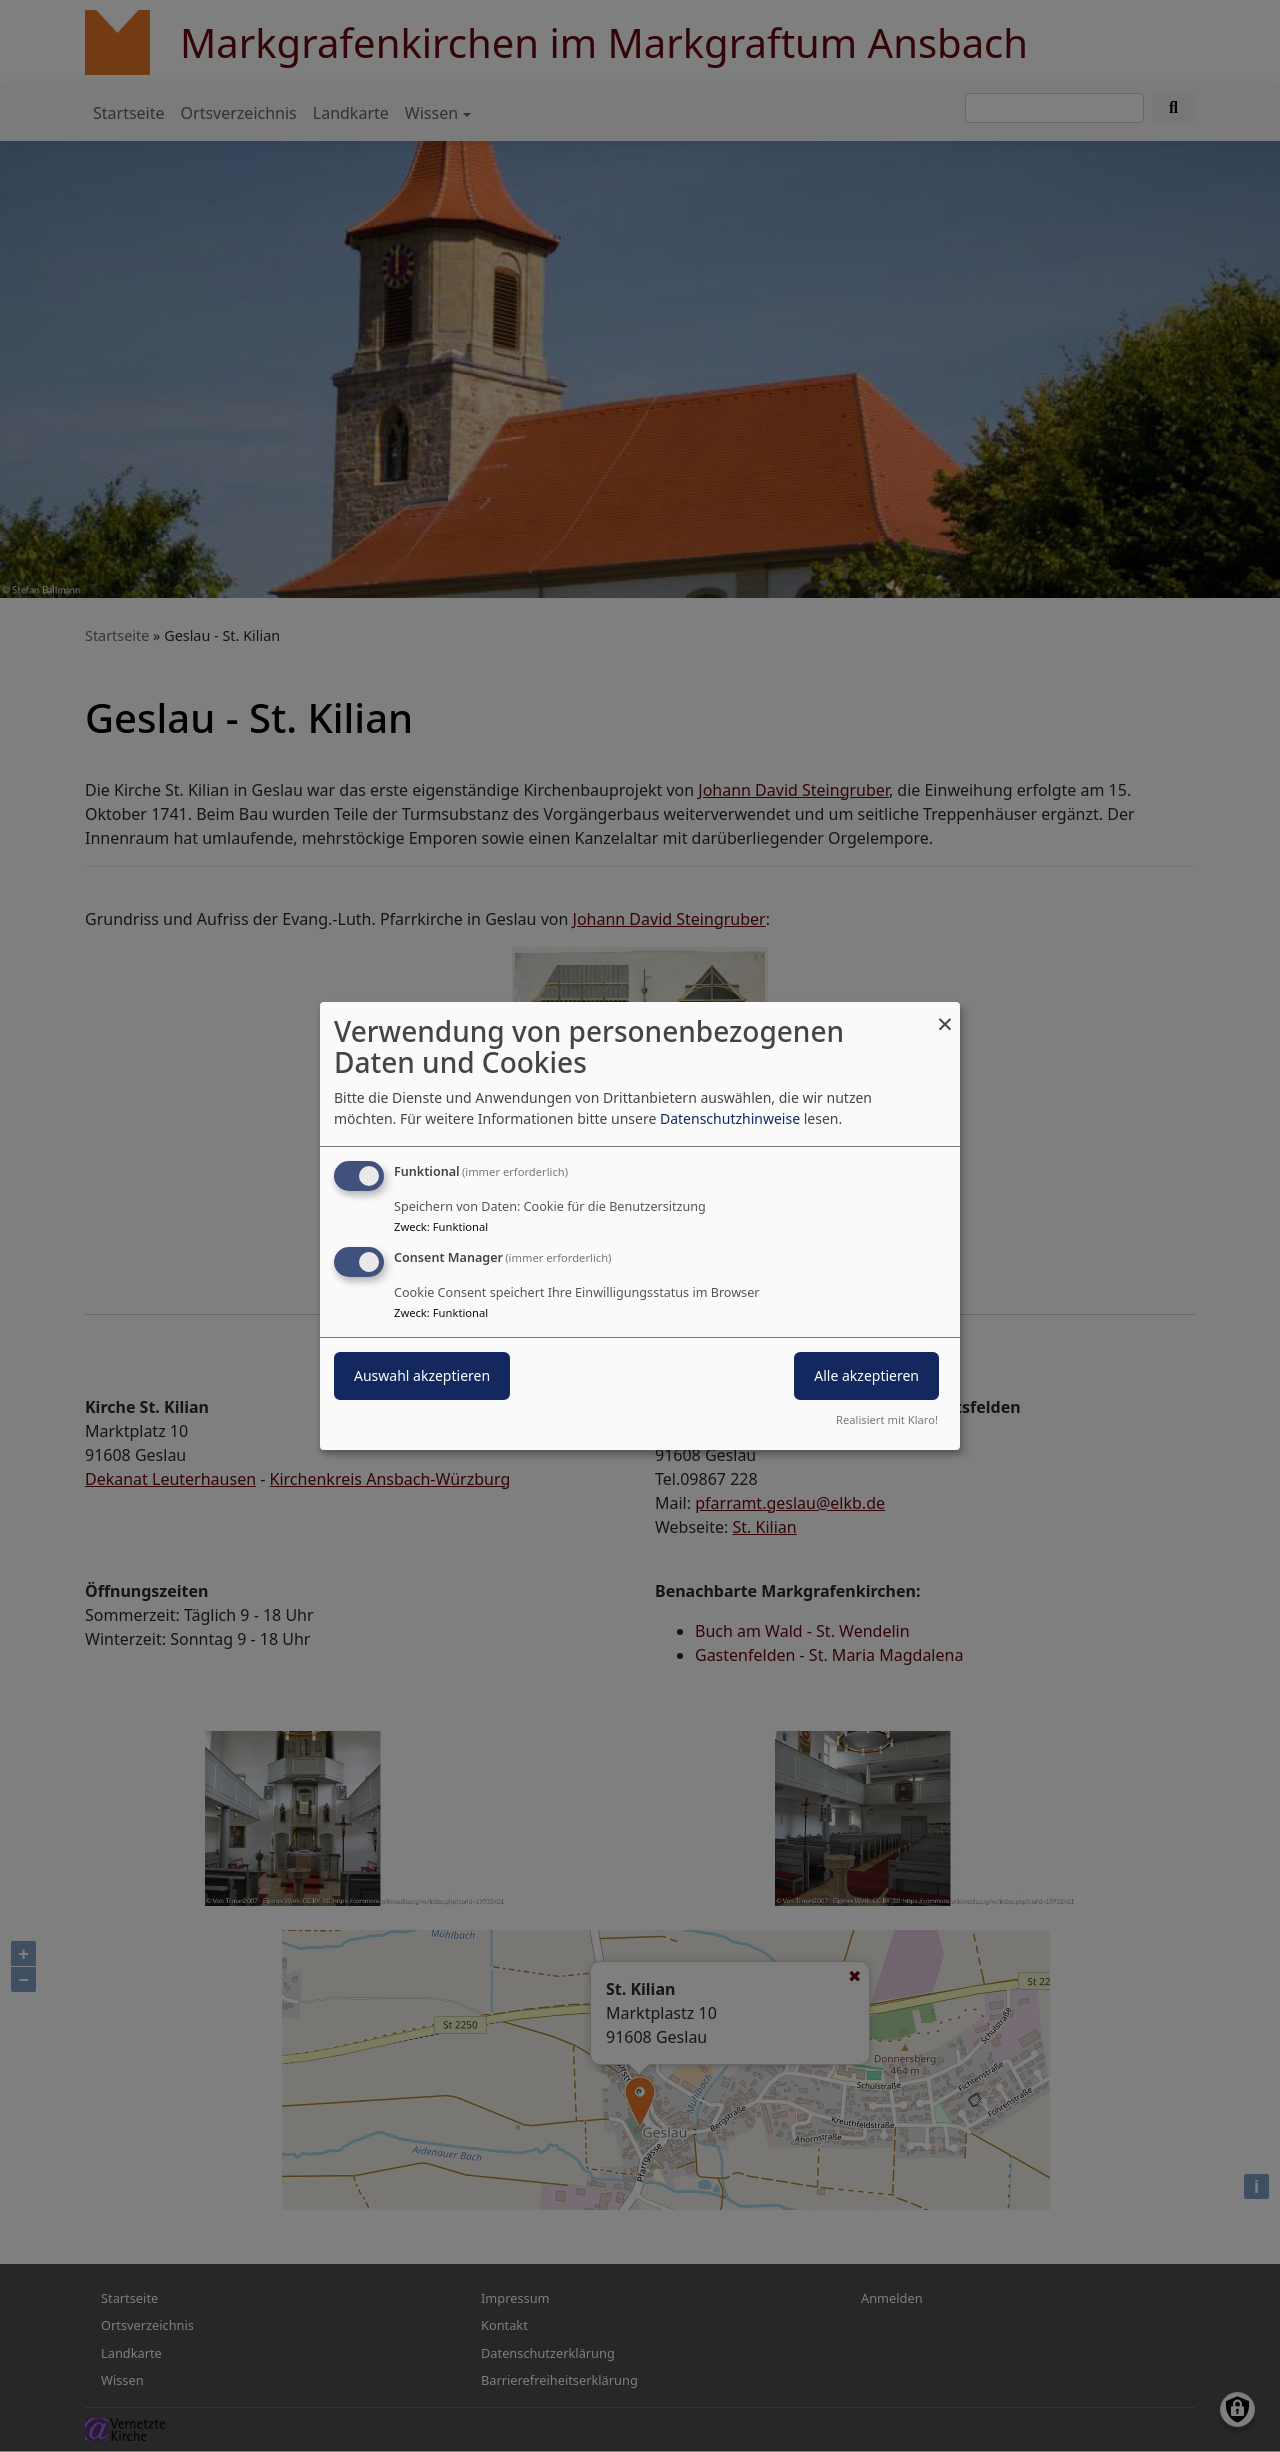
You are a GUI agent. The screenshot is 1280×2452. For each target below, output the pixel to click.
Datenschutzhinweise (730, 1118)
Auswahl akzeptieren (422, 1375)
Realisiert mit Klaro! (887, 1419)
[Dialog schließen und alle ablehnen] (945, 1014)
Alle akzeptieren (866, 1375)
